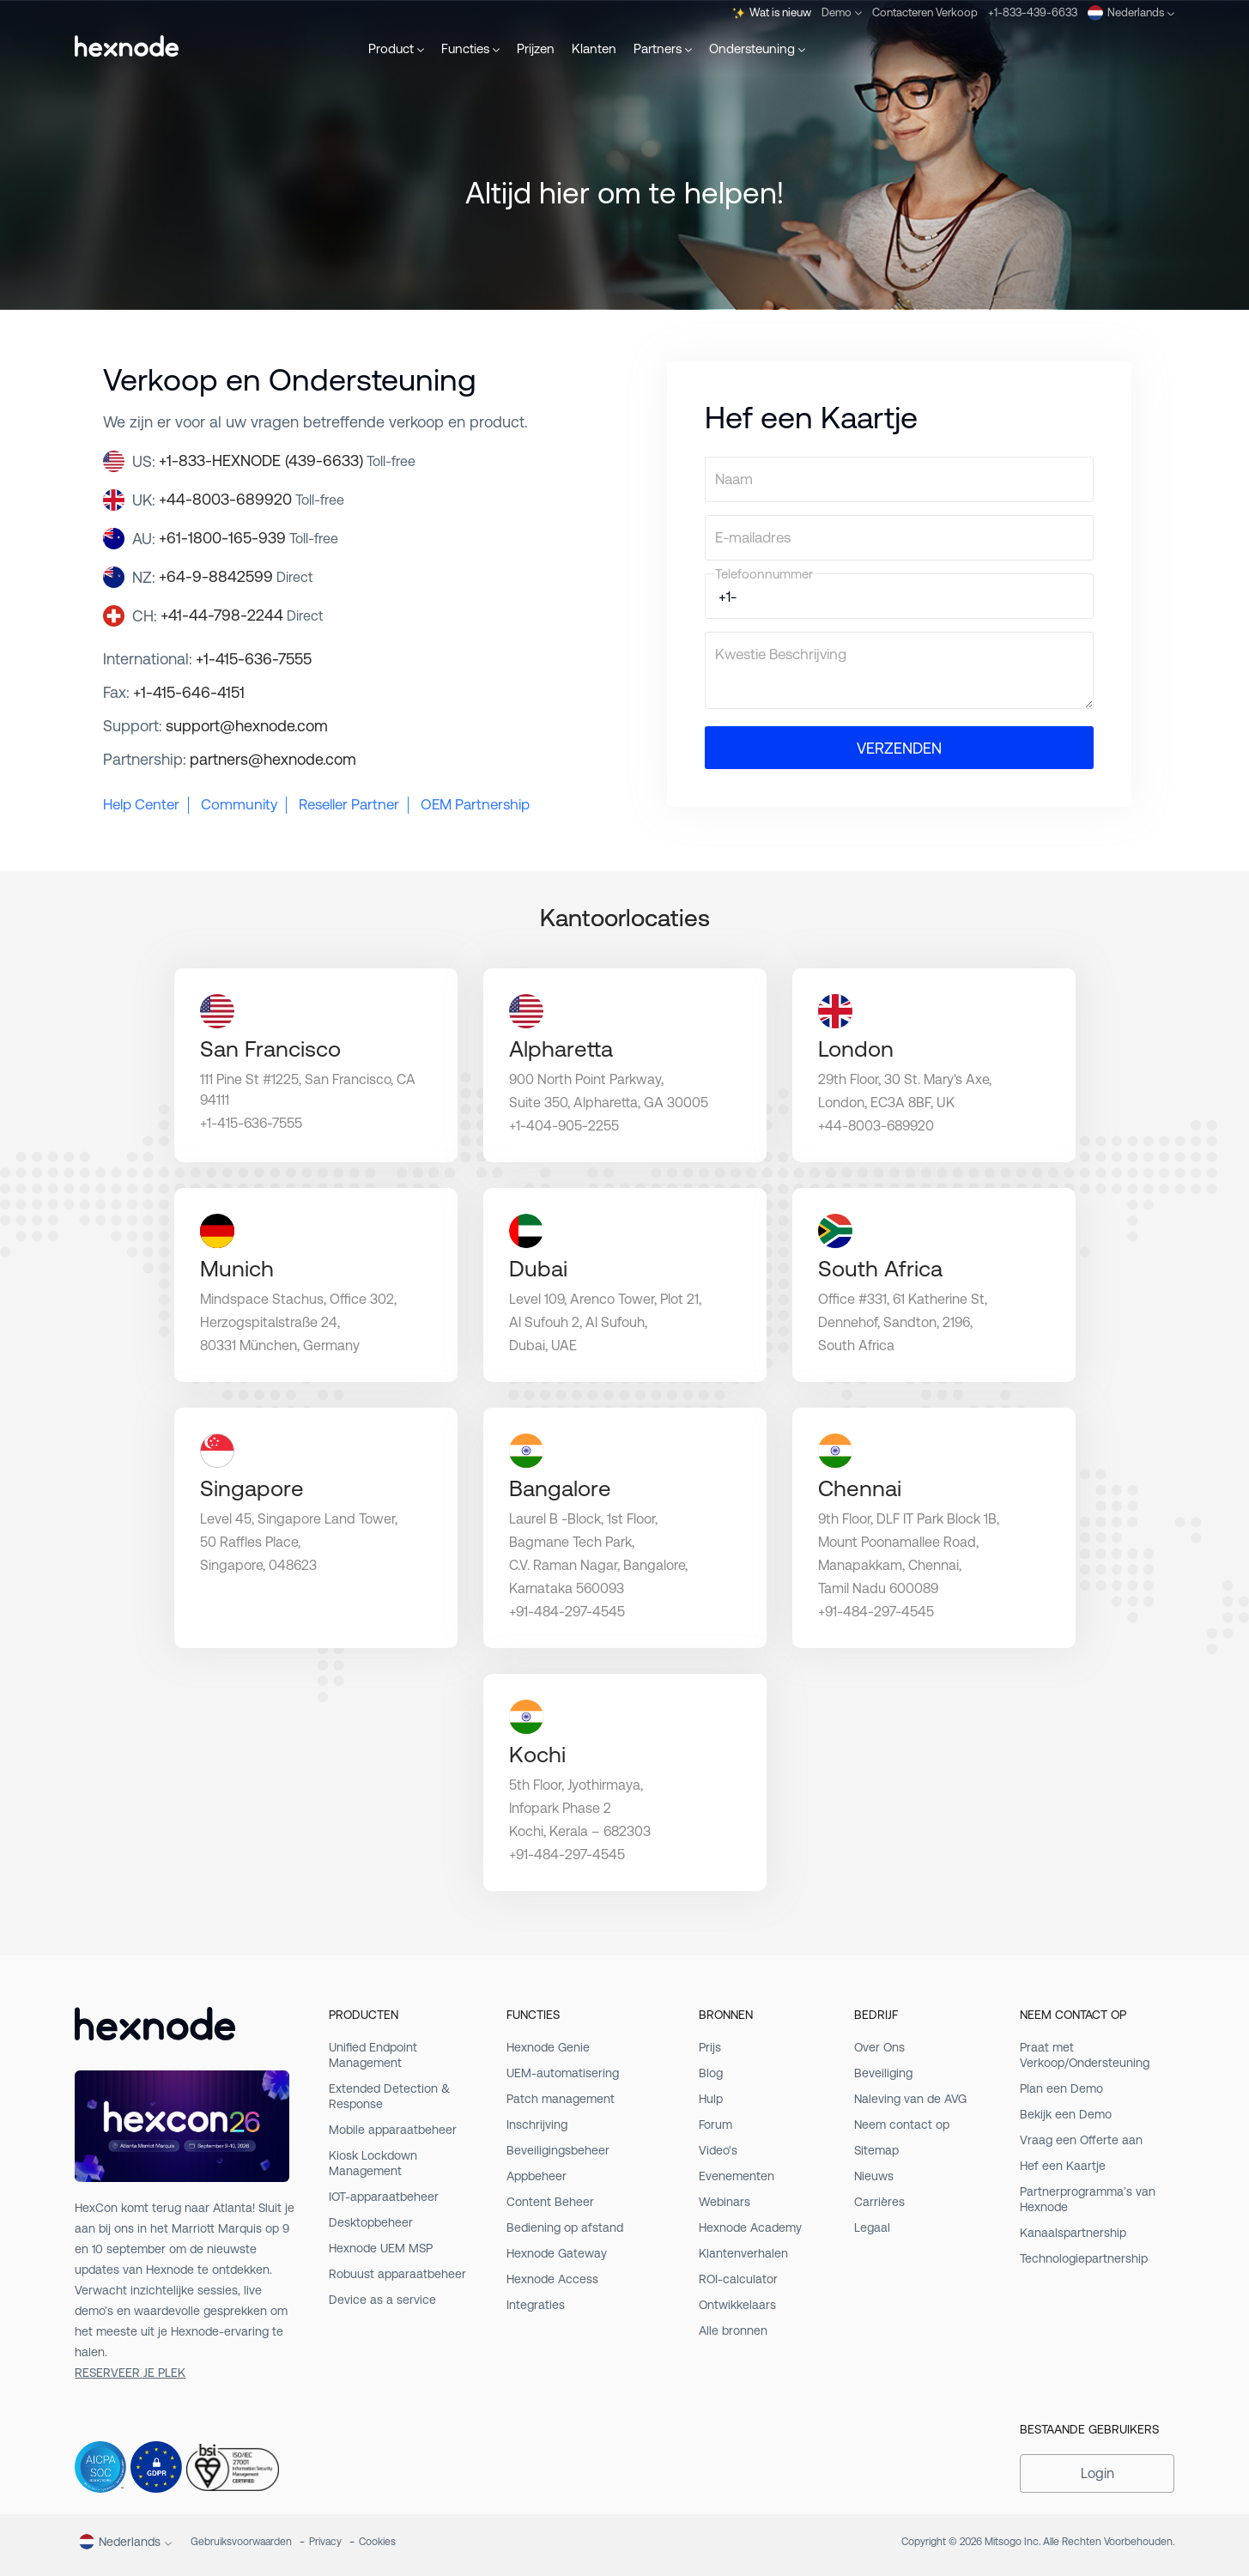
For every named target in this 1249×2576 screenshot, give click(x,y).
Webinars (724, 2202)
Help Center (141, 804)
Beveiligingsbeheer (557, 2150)
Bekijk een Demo (1066, 2114)
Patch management (560, 2099)
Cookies (377, 2542)
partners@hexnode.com (273, 759)
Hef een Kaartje (1063, 2166)
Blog (711, 2073)
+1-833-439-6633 (1032, 12)
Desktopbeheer (371, 2222)
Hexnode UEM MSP (381, 2248)
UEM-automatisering (562, 2073)
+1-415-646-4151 (189, 692)
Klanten (594, 48)
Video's (718, 2150)
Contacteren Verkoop (925, 12)
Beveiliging (883, 2073)
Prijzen (536, 48)
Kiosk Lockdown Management (373, 2163)
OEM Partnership (475, 804)
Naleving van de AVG (910, 2099)
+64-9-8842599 (236, 576)
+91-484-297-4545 (567, 1611)
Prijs (710, 2047)
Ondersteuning (757, 48)
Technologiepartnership (1084, 2258)
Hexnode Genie (548, 2047)
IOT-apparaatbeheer (384, 2196)
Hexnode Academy (750, 2227)
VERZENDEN (899, 748)
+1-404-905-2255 (564, 1126)
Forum (715, 2124)
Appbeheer (536, 2176)
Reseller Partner (349, 804)
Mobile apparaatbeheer (393, 2130)
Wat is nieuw (771, 13)
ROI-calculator (738, 2279)
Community (239, 804)
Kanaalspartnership (1073, 2233)
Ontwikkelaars (737, 2305)
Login (1097, 2473)
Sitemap (876, 2150)
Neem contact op (901, 2124)
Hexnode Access (552, 2279)
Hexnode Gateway (556, 2253)
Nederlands (1131, 13)
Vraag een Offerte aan (1081, 2140)
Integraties (535, 2305)
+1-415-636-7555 (254, 659)
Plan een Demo (1061, 2088)
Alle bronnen (733, 2330)
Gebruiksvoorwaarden (241, 2542)
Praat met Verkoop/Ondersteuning (1084, 2055)
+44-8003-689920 (251, 499)
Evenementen (736, 2176)
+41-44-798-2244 (242, 615)
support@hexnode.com (247, 726)
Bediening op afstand (564, 2227)
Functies (470, 48)
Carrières (879, 2202)
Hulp (711, 2099)
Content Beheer (550, 2202)
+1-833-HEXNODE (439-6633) (287, 461)
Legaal (872, 2227)
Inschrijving (536, 2124)
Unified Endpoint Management (373, 2055)
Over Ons (879, 2047)
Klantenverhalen (743, 2253)
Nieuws (874, 2176)
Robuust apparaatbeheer (397, 2274)
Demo (842, 12)
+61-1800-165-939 (248, 538)
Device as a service (382, 2299)
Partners (663, 48)
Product (396, 48)
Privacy (325, 2542)
